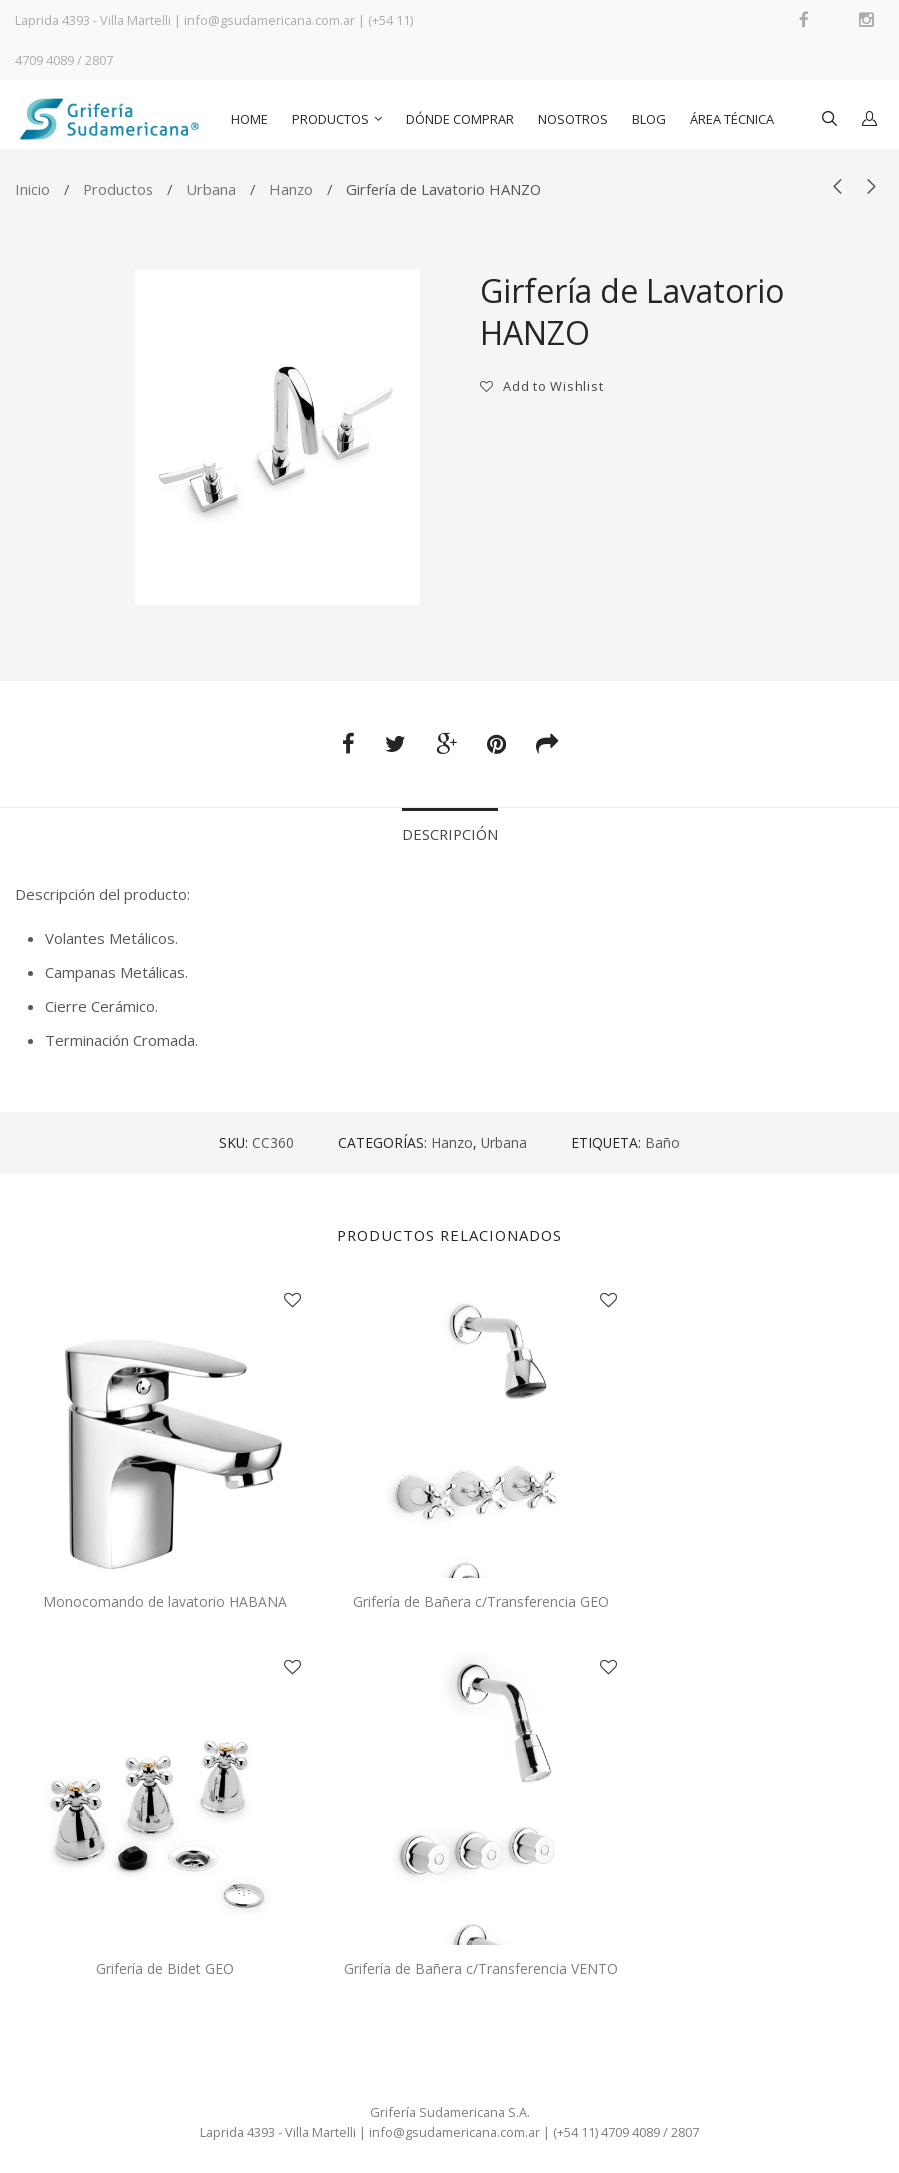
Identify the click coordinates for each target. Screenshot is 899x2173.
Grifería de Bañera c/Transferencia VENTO (481, 1968)
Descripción (450, 834)
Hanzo (291, 189)
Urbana (211, 189)
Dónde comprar (460, 119)
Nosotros (573, 119)
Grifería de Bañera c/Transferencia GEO (481, 1601)
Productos (330, 119)
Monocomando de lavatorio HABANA (165, 1601)
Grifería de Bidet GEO (165, 1968)
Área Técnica (732, 119)
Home (249, 119)
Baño (662, 1142)
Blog (649, 119)
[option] (277, 437)
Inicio (32, 189)
